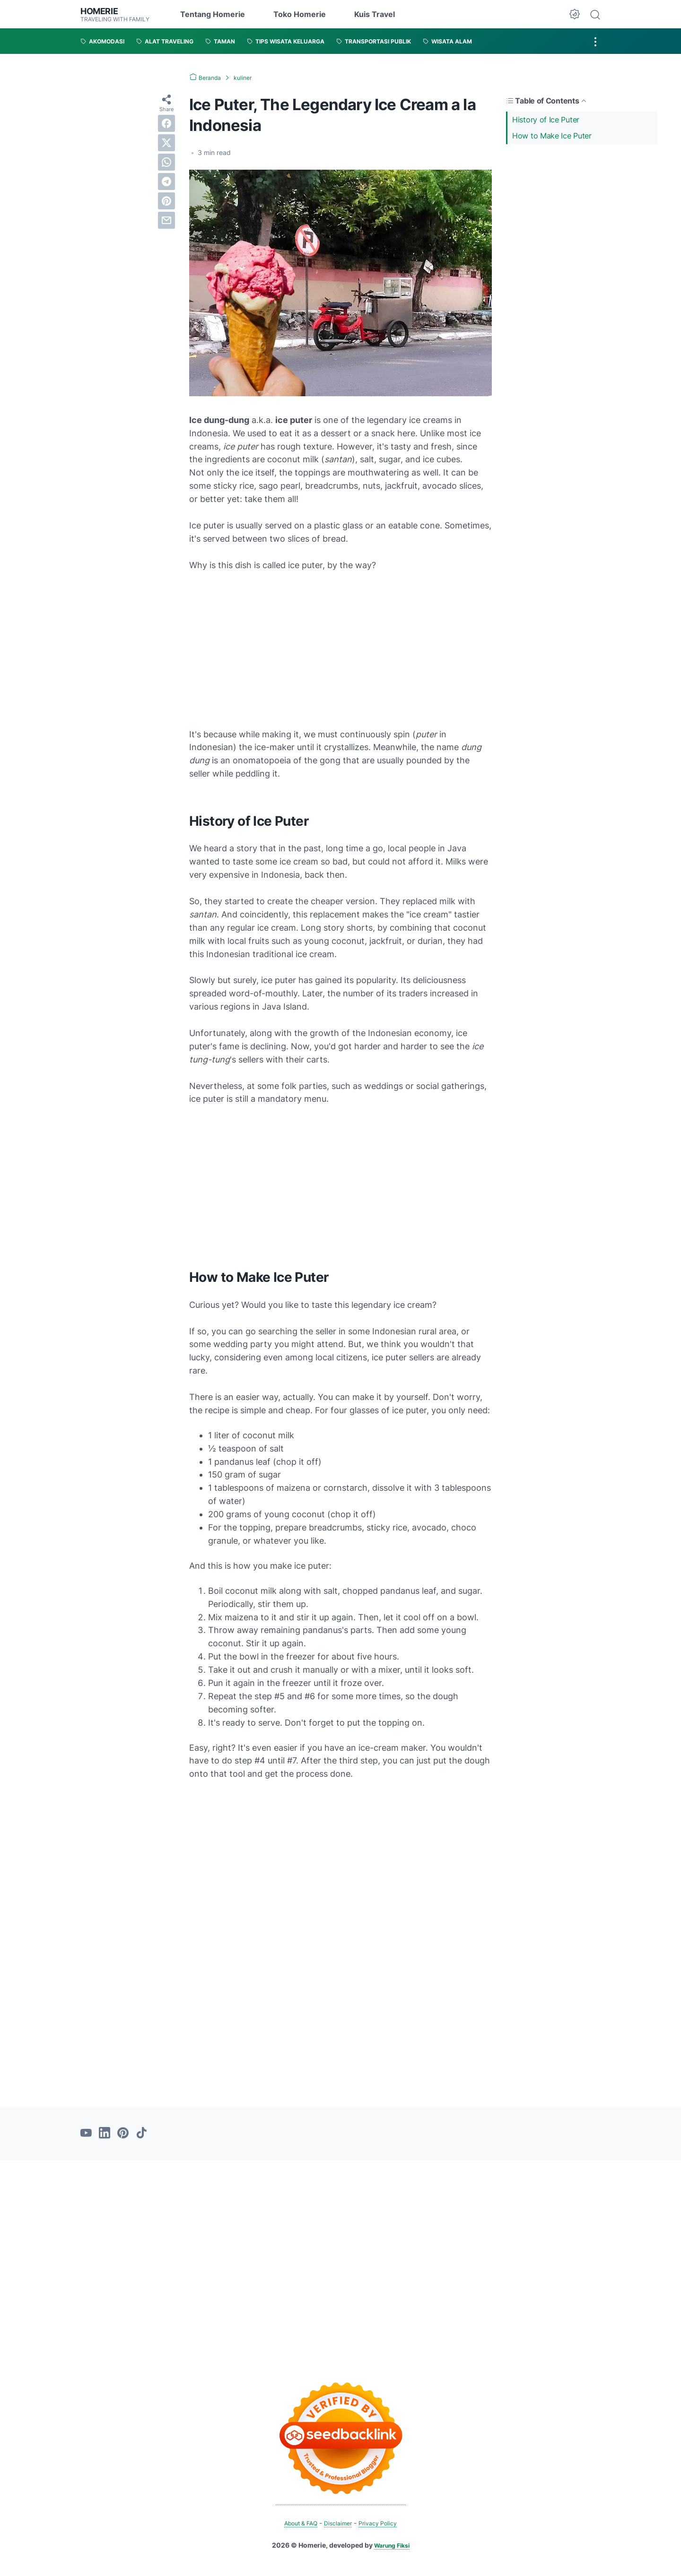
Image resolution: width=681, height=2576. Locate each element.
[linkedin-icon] (104, 2133)
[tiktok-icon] (141, 2133)
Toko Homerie (299, 14)
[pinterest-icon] (123, 2133)
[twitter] (166, 142)
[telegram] (166, 181)
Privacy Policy (382, 2523)
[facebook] (166, 123)
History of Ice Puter (545, 119)
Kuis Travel (374, 14)
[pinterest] (166, 200)
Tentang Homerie (212, 14)
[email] (166, 220)
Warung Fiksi (391, 2545)
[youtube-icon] (86, 2133)
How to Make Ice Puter (552, 135)
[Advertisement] (581, 215)
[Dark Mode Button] (574, 14)
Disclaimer (338, 2523)
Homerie (101, 11)
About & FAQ (296, 2523)
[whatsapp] (166, 162)
